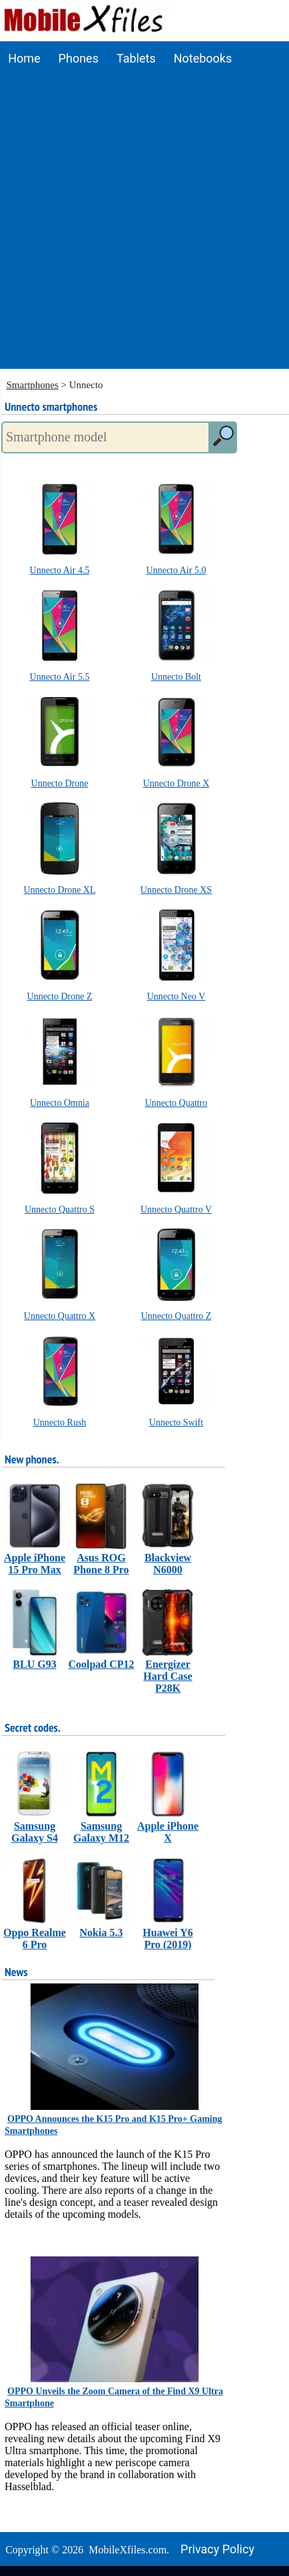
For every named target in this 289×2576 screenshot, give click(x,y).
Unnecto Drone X (176, 783)
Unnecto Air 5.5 (60, 677)
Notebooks (203, 58)
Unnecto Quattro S (60, 1209)
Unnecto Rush (60, 1422)
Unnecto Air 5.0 (176, 570)
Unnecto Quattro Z (176, 1316)
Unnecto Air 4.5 (60, 570)
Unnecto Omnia (59, 1103)
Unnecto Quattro (176, 1103)
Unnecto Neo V (176, 996)
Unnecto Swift (176, 1422)
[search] (222, 437)
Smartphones (33, 385)
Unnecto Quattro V (176, 1209)
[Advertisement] (143, 225)
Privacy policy (217, 2549)
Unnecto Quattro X (59, 1316)
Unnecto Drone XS (176, 890)
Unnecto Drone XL (59, 890)
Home (24, 58)
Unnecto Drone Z (60, 996)
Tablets (136, 58)
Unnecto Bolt (176, 677)
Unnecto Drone (60, 783)
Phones (79, 58)
